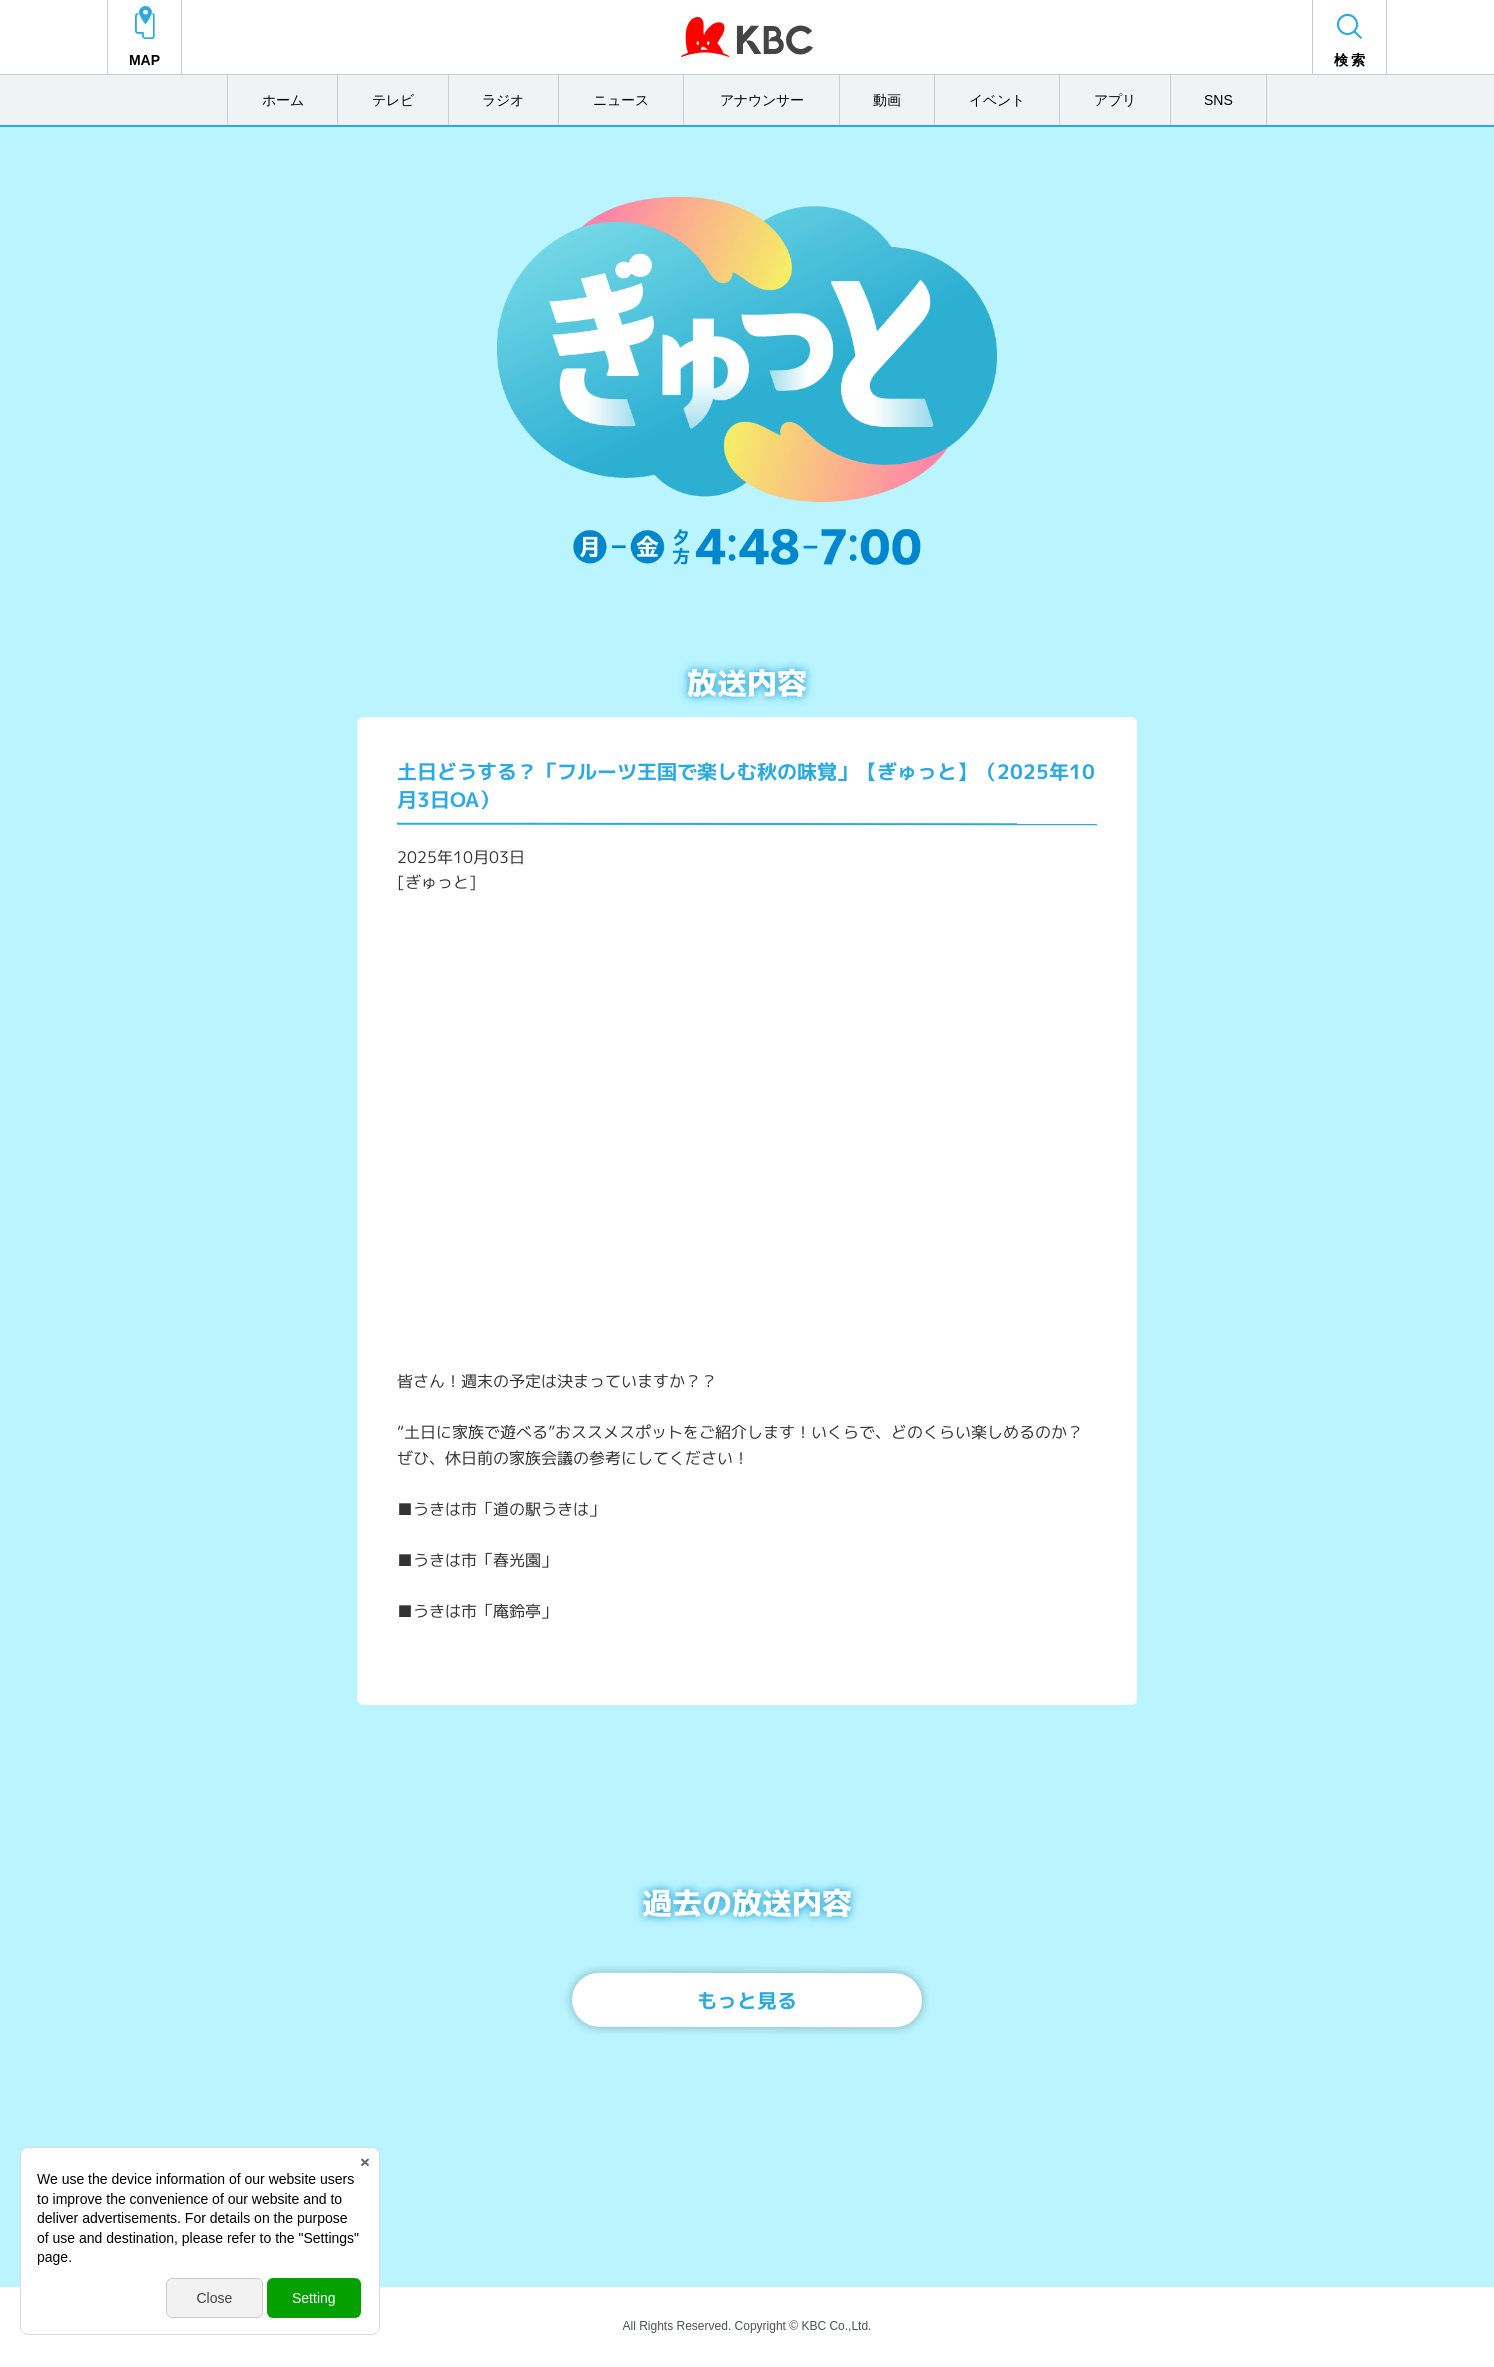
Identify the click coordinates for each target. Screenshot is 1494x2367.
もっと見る (747, 2000)
